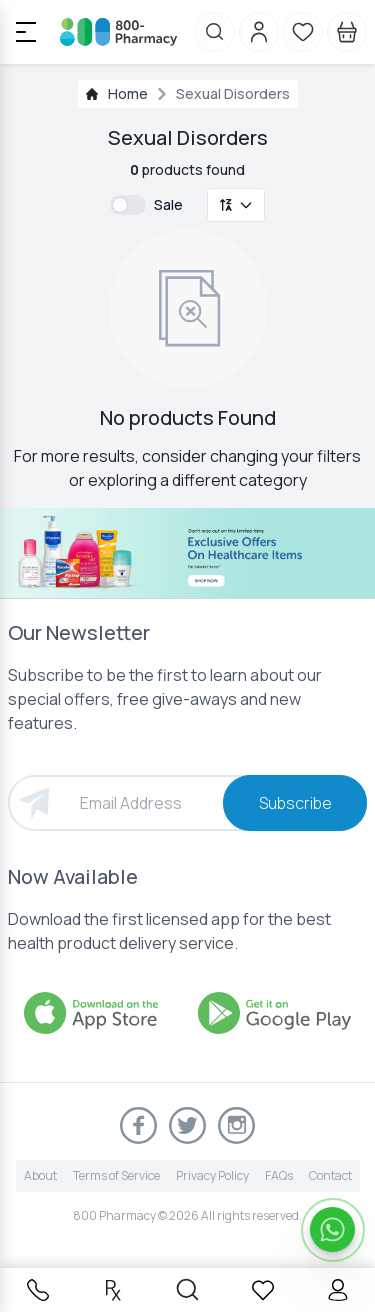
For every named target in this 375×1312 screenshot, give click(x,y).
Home (128, 93)
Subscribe (295, 803)
